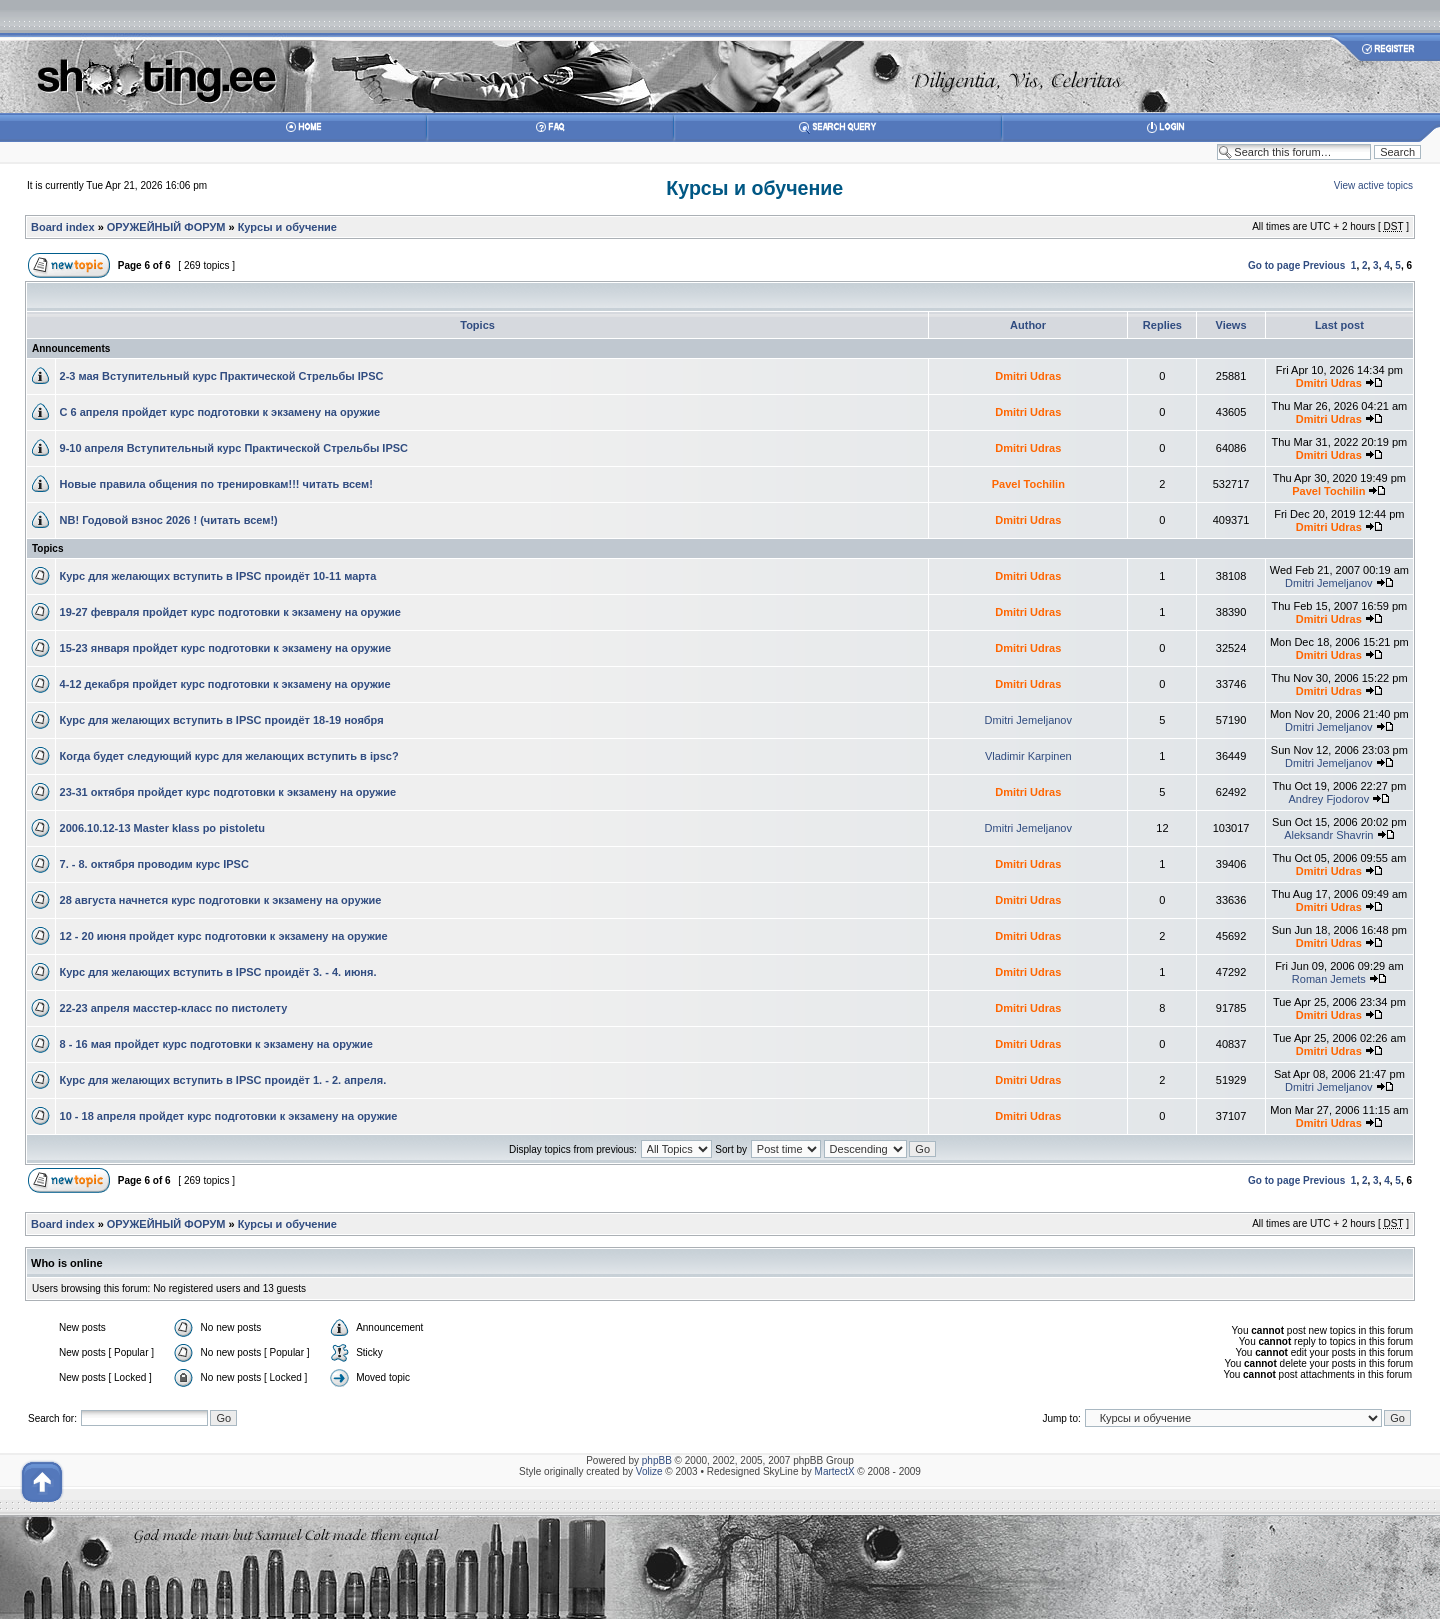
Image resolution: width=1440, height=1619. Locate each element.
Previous (1324, 265)
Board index (63, 227)
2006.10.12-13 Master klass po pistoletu (162, 828)
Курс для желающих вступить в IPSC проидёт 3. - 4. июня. (218, 972)
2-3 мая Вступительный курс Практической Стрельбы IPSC (222, 376)
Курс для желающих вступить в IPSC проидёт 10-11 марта (218, 576)
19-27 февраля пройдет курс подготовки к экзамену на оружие (230, 612)
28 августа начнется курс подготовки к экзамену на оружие (221, 900)
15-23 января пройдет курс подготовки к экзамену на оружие (225, 648)
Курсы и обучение (754, 188)
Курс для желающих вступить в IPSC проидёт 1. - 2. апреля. (223, 1080)
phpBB (657, 1460)
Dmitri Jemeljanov (1328, 583)
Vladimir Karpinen (1028, 756)
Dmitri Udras (1028, 376)
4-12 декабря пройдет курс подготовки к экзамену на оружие (225, 684)
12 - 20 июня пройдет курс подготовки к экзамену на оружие (224, 936)
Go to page (1274, 265)
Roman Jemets (1329, 979)
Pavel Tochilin (1028, 484)
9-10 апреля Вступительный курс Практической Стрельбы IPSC (234, 448)
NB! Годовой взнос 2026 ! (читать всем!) (169, 520)
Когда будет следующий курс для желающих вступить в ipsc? (229, 756)
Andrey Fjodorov (1328, 799)
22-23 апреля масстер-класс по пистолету (174, 1008)
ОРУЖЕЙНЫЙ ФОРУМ (166, 227)
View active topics (1373, 185)
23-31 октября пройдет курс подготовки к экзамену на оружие (228, 792)
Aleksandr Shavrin (1328, 835)
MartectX (835, 1471)
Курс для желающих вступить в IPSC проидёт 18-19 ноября (222, 720)
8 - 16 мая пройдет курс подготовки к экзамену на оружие (216, 1044)
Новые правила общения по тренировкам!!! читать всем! (216, 484)
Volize (649, 1471)
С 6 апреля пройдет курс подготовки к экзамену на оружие (220, 412)
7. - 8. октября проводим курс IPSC (154, 864)
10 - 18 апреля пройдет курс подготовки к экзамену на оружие (229, 1116)
